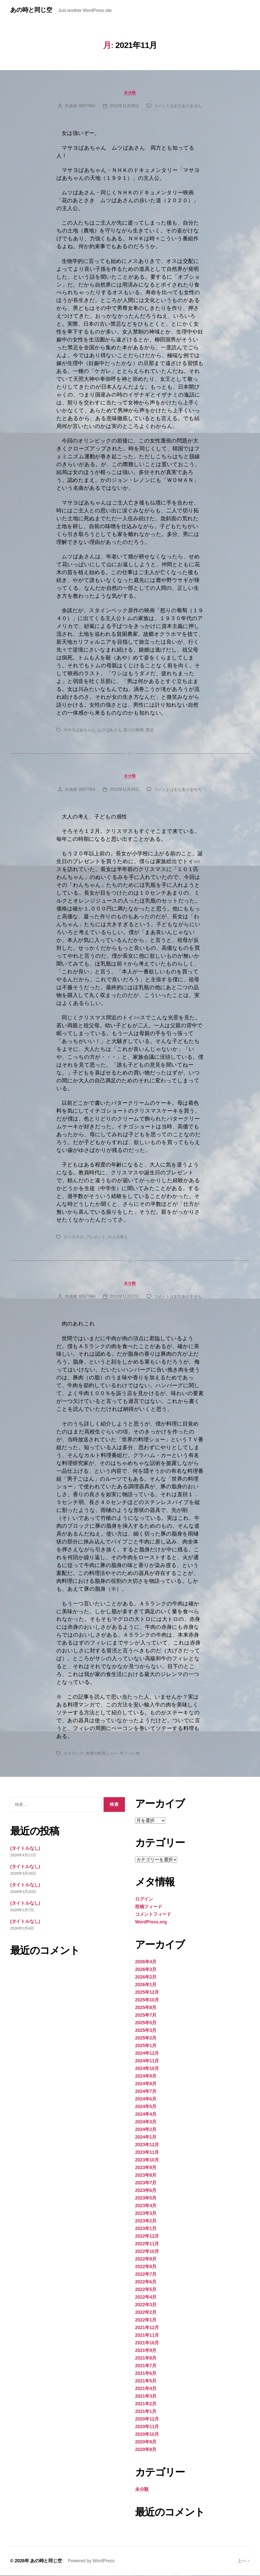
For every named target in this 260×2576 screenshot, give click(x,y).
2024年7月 (145, 2092)
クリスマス (73, 1238)
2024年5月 (145, 2107)
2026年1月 (145, 1985)
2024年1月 (145, 2137)
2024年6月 (145, 2099)
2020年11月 (147, 2427)
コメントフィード (153, 1915)
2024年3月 (145, 2122)
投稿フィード (148, 1907)
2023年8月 (145, 2175)
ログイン (144, 1899)
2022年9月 (145, 2259)
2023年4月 (145, 2206)
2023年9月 (145, 2168)
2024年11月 (147, 2061)
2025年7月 (145, 2015)
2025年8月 (145, 2008)
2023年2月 (145, 2221)
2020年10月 (147, 2435)
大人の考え (118, 1238)
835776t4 (87, 106)
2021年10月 (147, 2343)
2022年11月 (147, 2244)
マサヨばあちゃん (79, 730)
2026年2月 (145, 1977)
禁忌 (150, 730)
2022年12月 (147, 2236)
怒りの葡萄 (134, 730)
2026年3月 (145, 1970)
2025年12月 (147, 1993)
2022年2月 (145, 2313)
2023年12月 (147, 2145)
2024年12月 (147, 2054)
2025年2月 (145, 2038)
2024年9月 (145, 2076)
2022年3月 (145, 2305)
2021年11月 (147, 2335)
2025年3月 (145, 2031)
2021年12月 (147, 2328)
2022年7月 (145, 2275)
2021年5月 (145, 2381)
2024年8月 (145, 2084)
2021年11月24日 (124, 790)
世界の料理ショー (102, 1754)
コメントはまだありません (178, 106)
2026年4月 (145, 1962)
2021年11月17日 (124, 1297)
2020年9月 (145, 2442)
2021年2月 (145, 2404)
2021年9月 (145, 2351)
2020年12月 (147, 2419)
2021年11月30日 (124, 106)
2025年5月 (145, 2023)
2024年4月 (145, 2114)
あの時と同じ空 (31, 10)
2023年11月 (147, 2153)
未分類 (130, 93)
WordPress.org (151, 1922)
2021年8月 (145, 2358)
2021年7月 (145, 2366)
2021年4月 (145, 2389)
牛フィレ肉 (130, 1754)
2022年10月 (147, 2252)
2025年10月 (147, 2000)
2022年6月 (145, 2282)
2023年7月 (145, 2183)
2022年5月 (145, 2290)
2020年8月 (145, 2450)
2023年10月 (147, 2160)
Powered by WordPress (91, 2561)
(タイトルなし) (25, 1849)
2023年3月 (145, 2214)
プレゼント (96, 1238)
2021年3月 (145, 2396)
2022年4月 (145, 2297)
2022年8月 (145, 2267)
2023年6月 (145, 2191)
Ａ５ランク (73, 1754)
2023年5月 (145, 2198)
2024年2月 (145, 2130)
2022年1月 (145, 2320)
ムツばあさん (109, 730)
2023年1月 (145, 2229)
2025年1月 (145, 2046)
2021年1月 (145, 2412)
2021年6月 (145, 2374)
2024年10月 (147, 2069)
